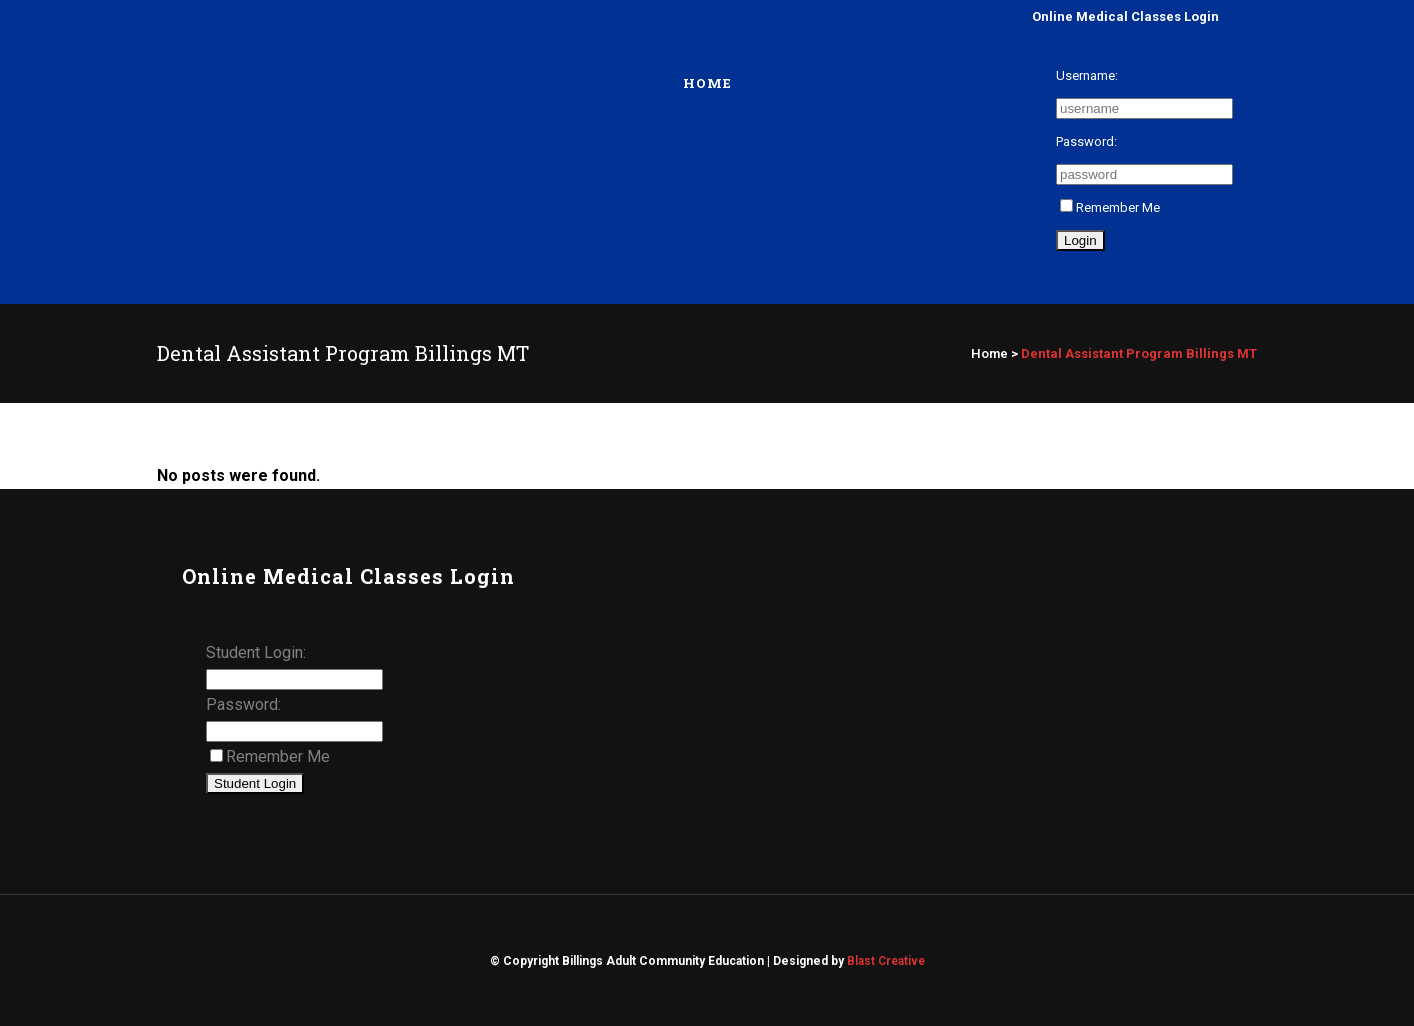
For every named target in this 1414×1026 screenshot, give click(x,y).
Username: (1087, 75)
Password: (1086, 141)
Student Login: (256, 652)
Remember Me (1110, 207)
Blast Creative (886, 961)
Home (989, 353)
